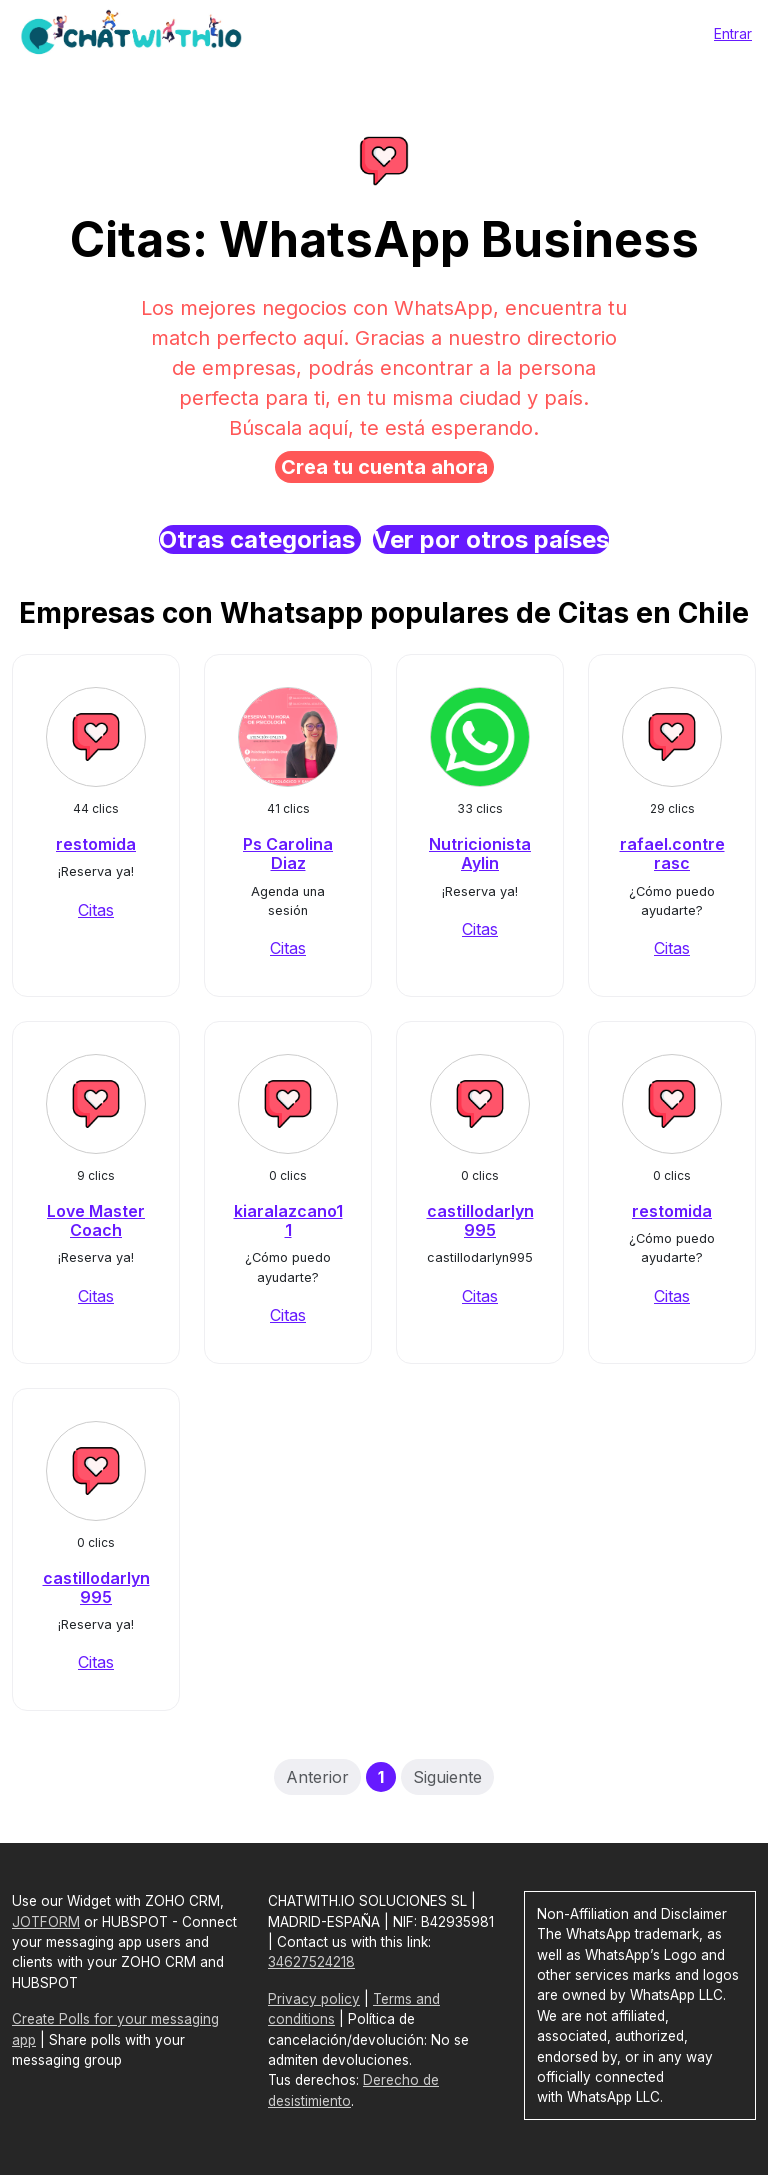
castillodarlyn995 (480, 1220)
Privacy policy (314, 1999)
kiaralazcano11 (288, 1220)
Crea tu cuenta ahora (384, 467)
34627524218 (311, 1962)
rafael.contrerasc (672, 853)
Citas (96, 910)
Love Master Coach (96, 1220)
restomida (96, 844)
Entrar (733, 33)
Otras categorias (260, 539)
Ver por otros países (491, 539)
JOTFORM (46, 1922)
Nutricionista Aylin (480, 853)
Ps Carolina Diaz (288, 853)
